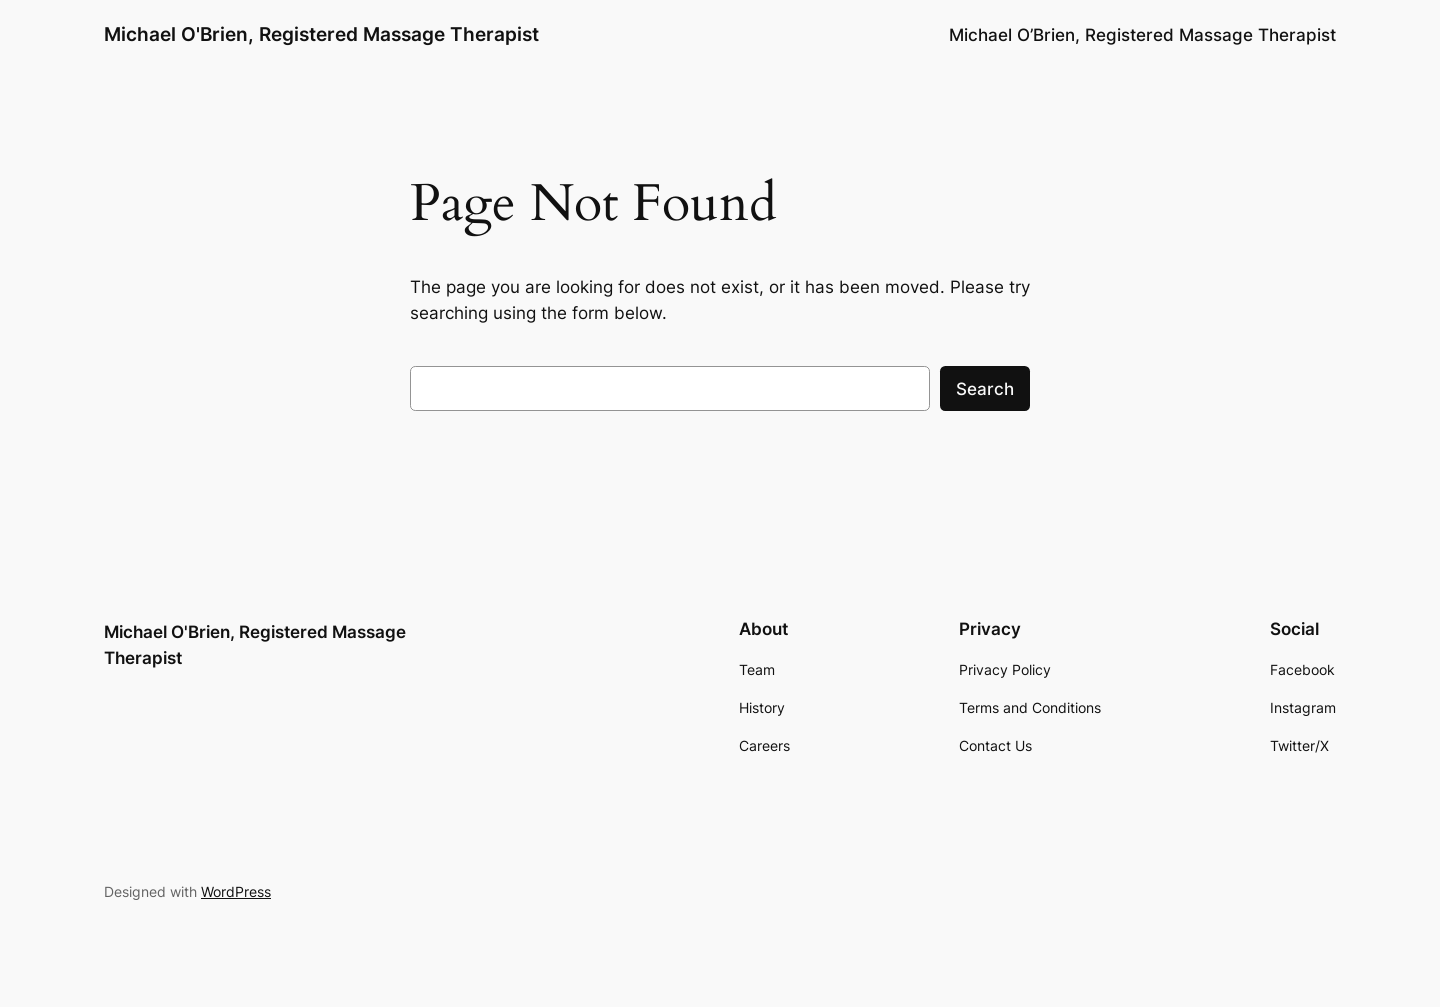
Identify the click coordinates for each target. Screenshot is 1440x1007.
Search (985, 389)
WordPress (236, 891)
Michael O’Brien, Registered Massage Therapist (1142, 35)
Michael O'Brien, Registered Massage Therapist (321, 34)
